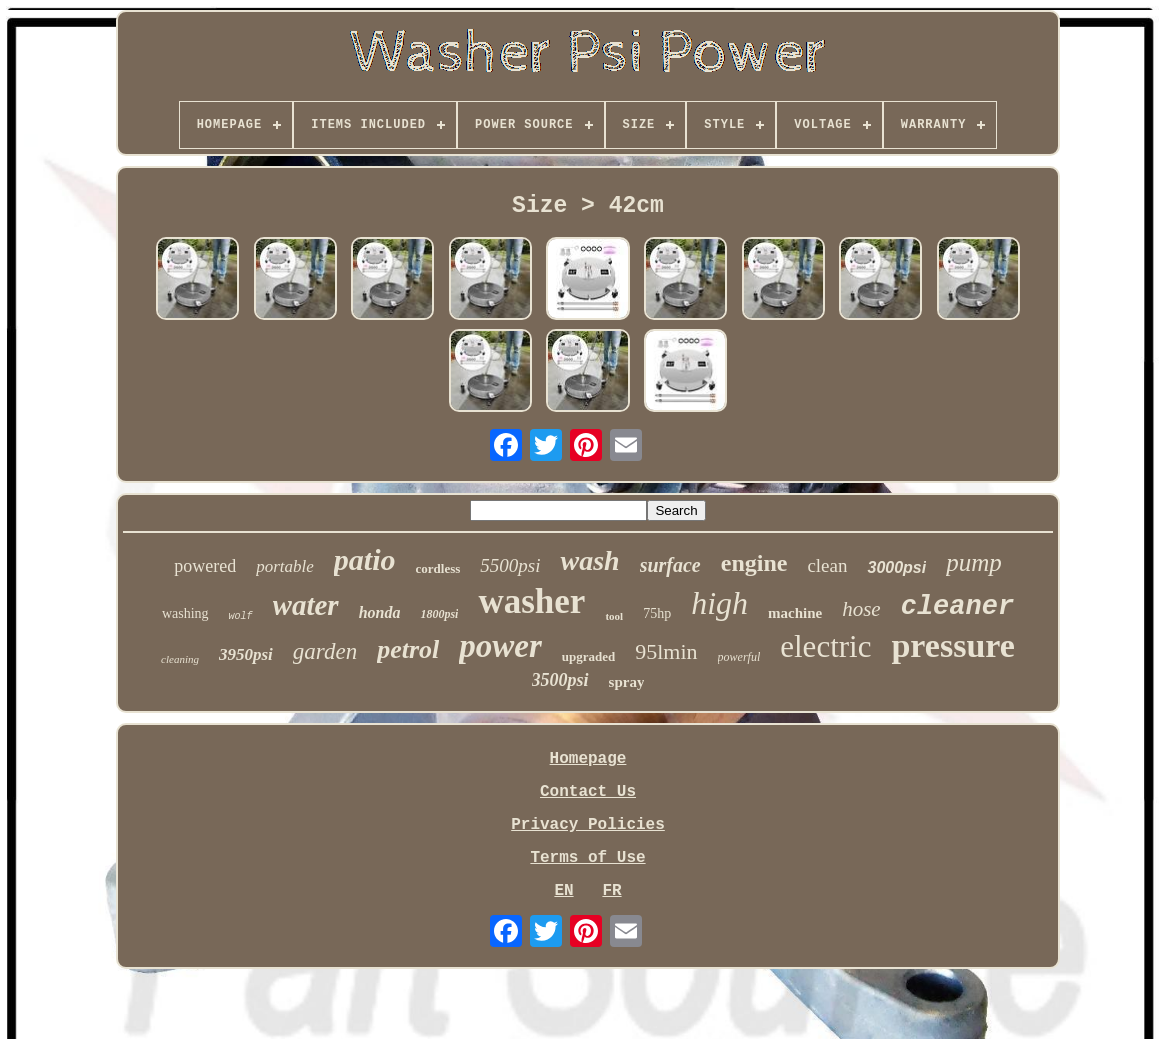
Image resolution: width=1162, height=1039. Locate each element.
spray (627, 682)
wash (589, 560)
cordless (438, 568)
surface (670, 565)
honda (380, 612)
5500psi (510, 565)
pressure (952, 645)
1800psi (439, 614)
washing (185, 613)
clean (827, 565)
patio (365, 559)
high (719, 603)
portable (285, 566)
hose (861, 609)
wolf (241, 616)
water (306, 605)
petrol (408, 649)
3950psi (246, 654)
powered (205, 566)
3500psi (560, 680)
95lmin (666, 651)
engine (754, 563)
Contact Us (588, 792)
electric (825, 646)
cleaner (957, 607)
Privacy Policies (588, 825)
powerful (739, 657)
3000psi (896, 567)
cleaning (180, 659)
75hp (657, 613)
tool (614, 616)
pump (974, 562)
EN (563, 891)
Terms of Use (587, 858)
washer (531, 601)
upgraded (588, 656)
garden (325, 651)
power (500, 646)
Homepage (588, 759)
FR (611, 891)
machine (795, 613)
